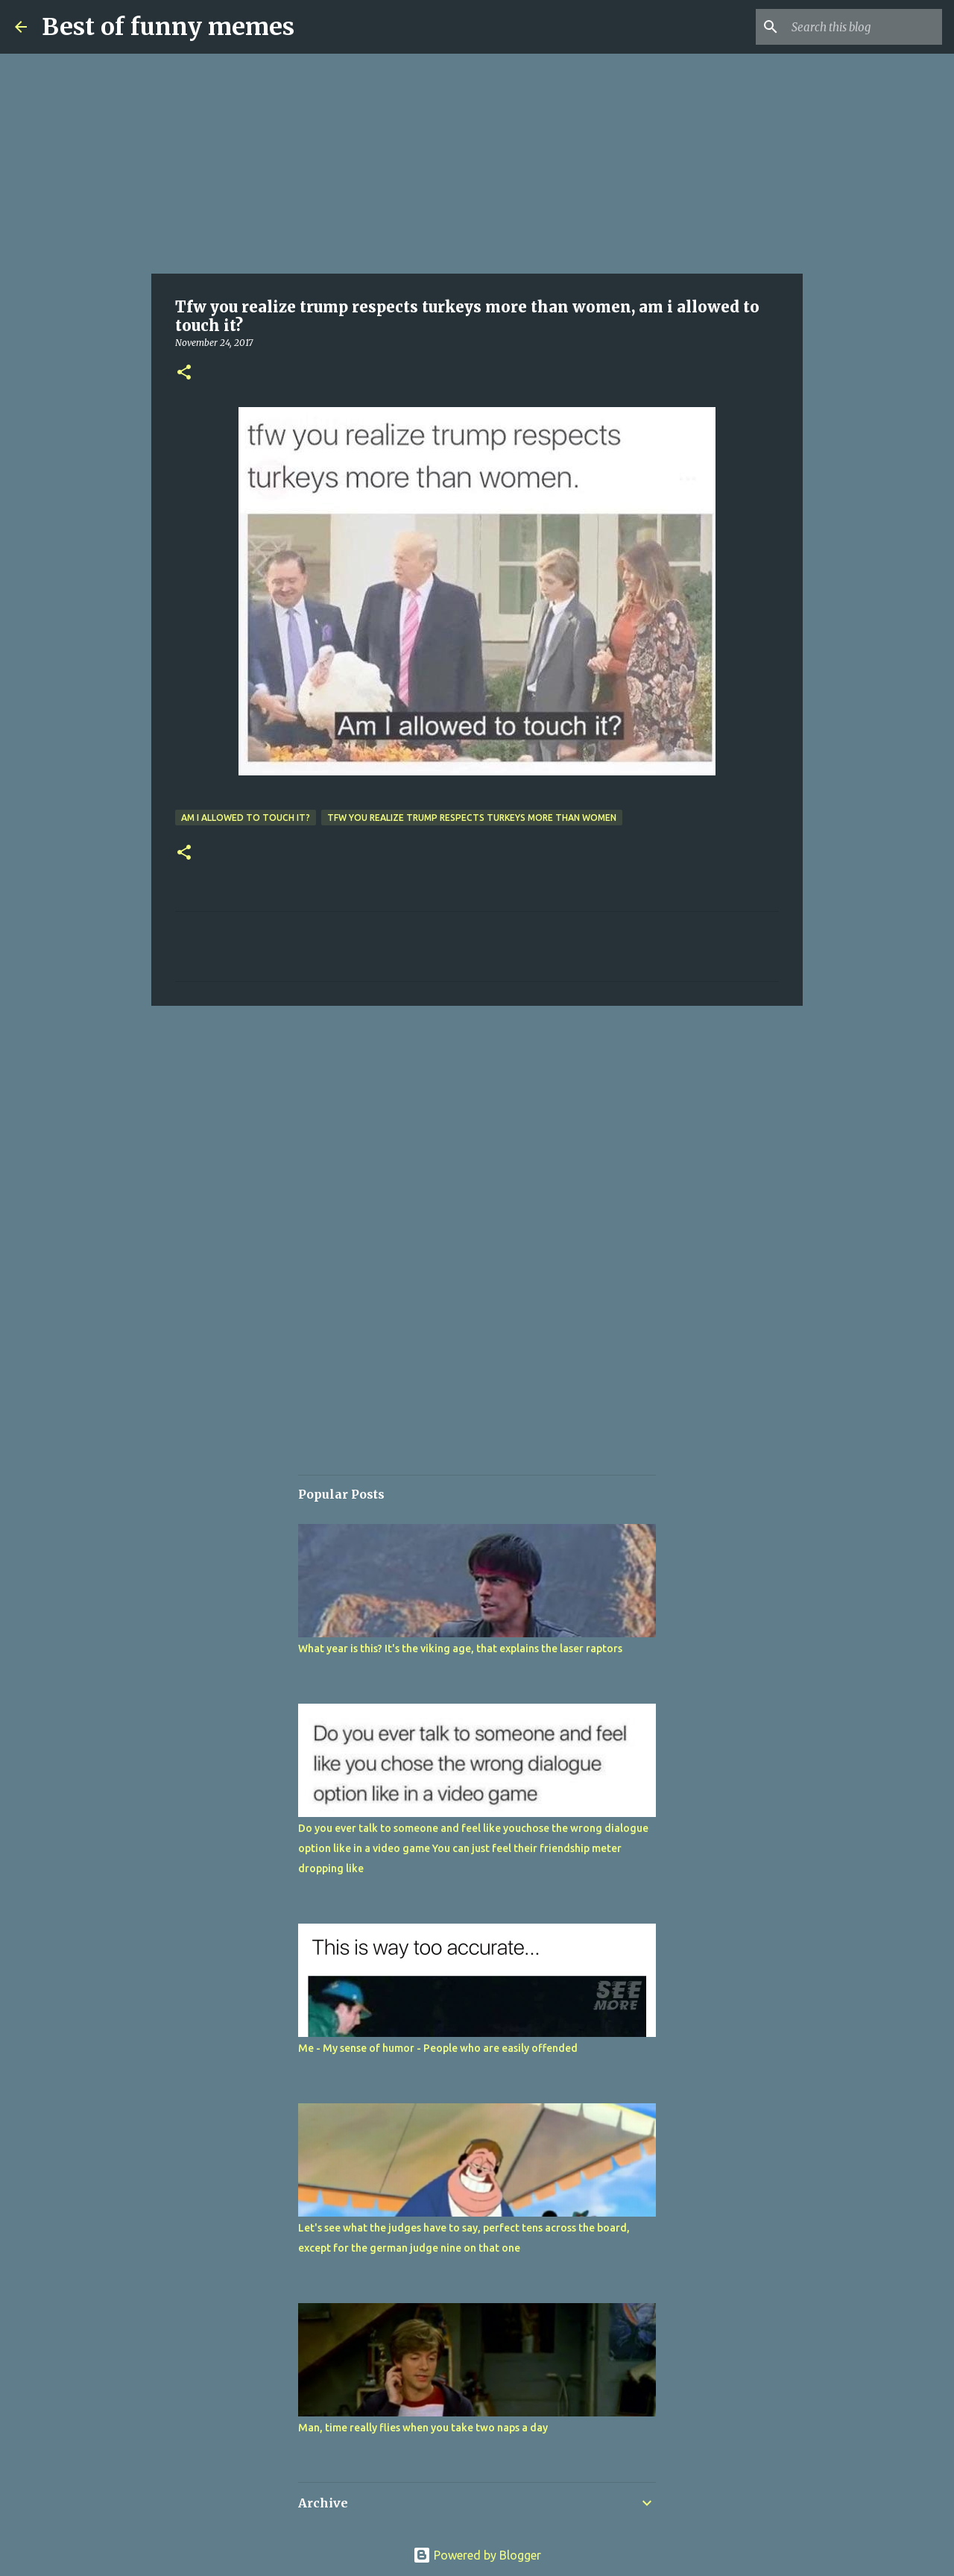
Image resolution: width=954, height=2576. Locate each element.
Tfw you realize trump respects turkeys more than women (471, 817)
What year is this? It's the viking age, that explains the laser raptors (460, 1648)
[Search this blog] (864, 27)
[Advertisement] (477, 164)
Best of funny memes (168, 27)
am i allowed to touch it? (245, 817)
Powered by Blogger (477, 2555)
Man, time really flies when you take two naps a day (423, 2428)
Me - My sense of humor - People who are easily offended (438, 2048)
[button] (184, 373)
